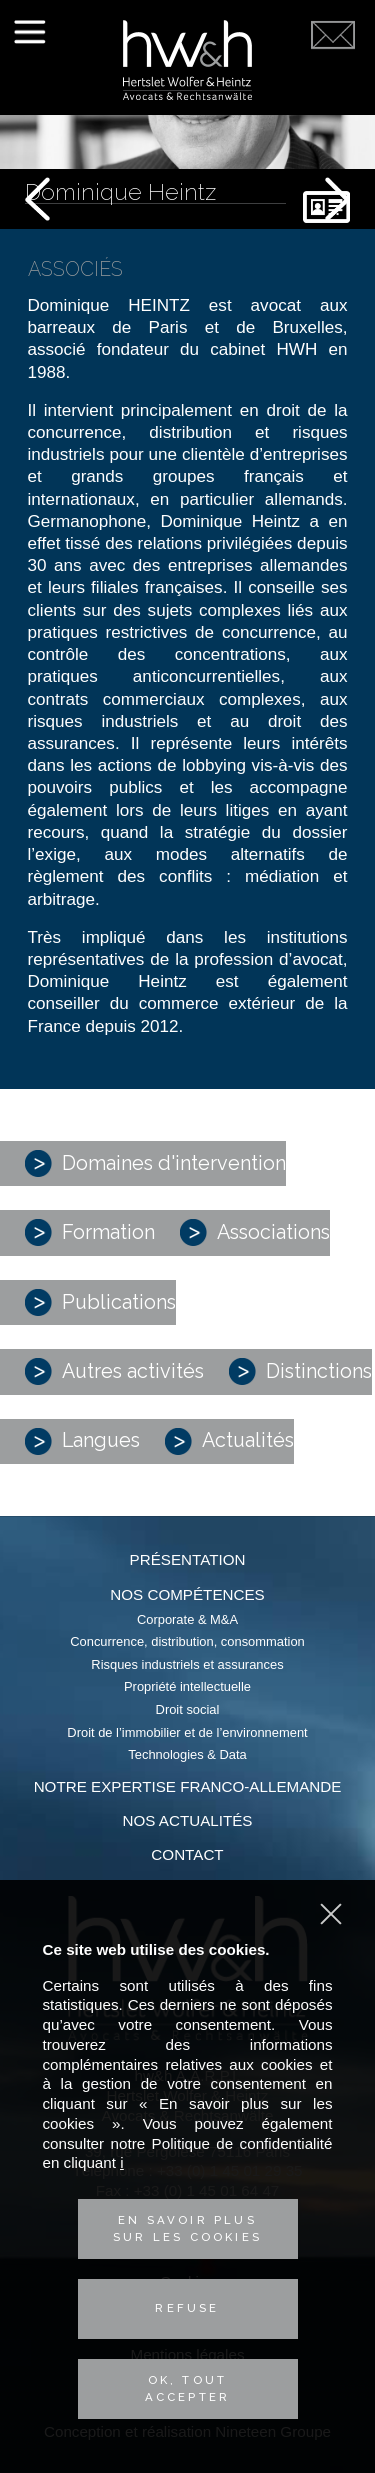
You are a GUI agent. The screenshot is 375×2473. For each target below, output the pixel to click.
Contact (187, 1854)
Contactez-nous (333, 82)
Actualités (229, 1441)
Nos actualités (188, 1820)
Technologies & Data (187, 1754)
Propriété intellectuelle (187, 1686)
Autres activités (114, 1371)
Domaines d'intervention (155, 1163)
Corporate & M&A (187, 1619)
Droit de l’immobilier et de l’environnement (187, 1732)
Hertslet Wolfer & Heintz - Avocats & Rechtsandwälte (187, 60)
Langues (82, 1441)
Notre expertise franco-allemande (188, 1786)
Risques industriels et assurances (187, 1664)
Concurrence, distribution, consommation (187, 1641)
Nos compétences (187, 1594)
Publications (100, 1302)
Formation (90, 1232)
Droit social (188, 1709)
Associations (255, 1232)
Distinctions (300, 1371)
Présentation (188, 1559)
